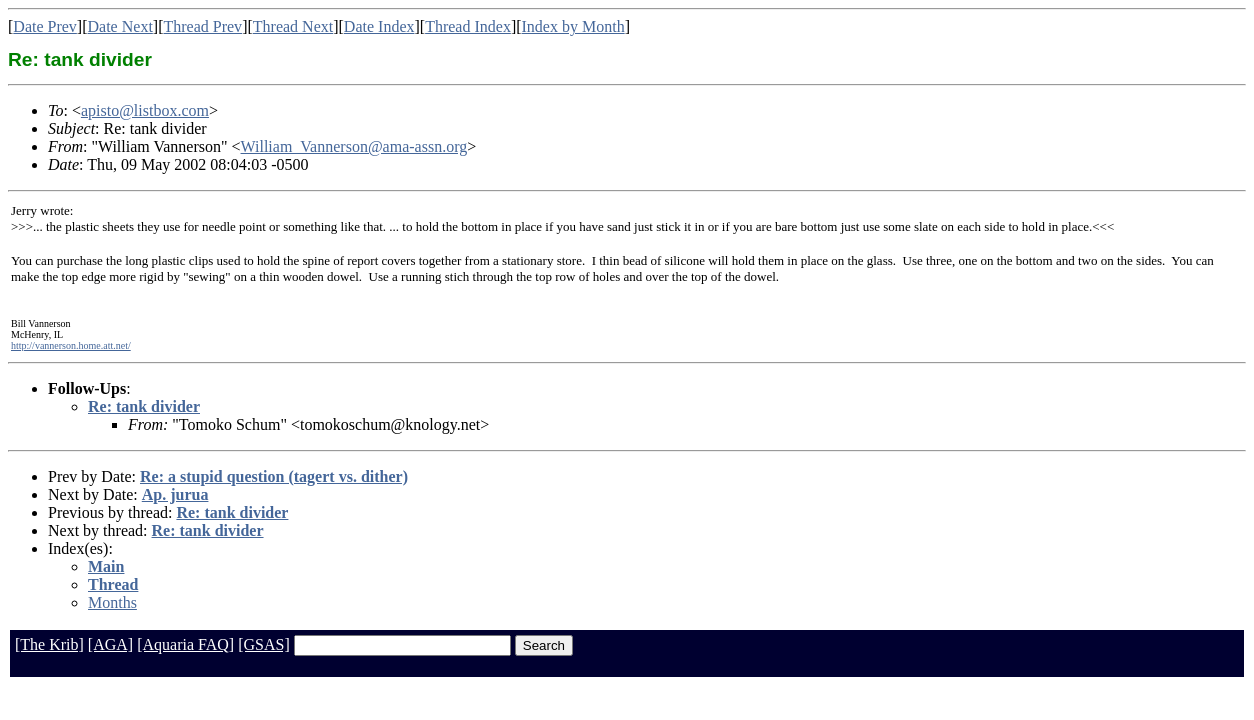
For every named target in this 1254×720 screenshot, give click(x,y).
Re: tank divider (144, 406)
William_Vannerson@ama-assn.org (354, 146)
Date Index (379, 26)
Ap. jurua (175, 494)
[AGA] (110, 644)
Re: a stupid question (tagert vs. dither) (274, 476)
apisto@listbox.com (145, 110)
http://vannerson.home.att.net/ (71, 345)
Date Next (120, 26)
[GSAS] (264, 644)
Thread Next (293, 26)
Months (112, 602)
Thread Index (468, 26)
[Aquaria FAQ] (185, 644)
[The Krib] (49, 644)
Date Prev (45, 26)
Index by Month (573, 26)
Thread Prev (202, 26)
